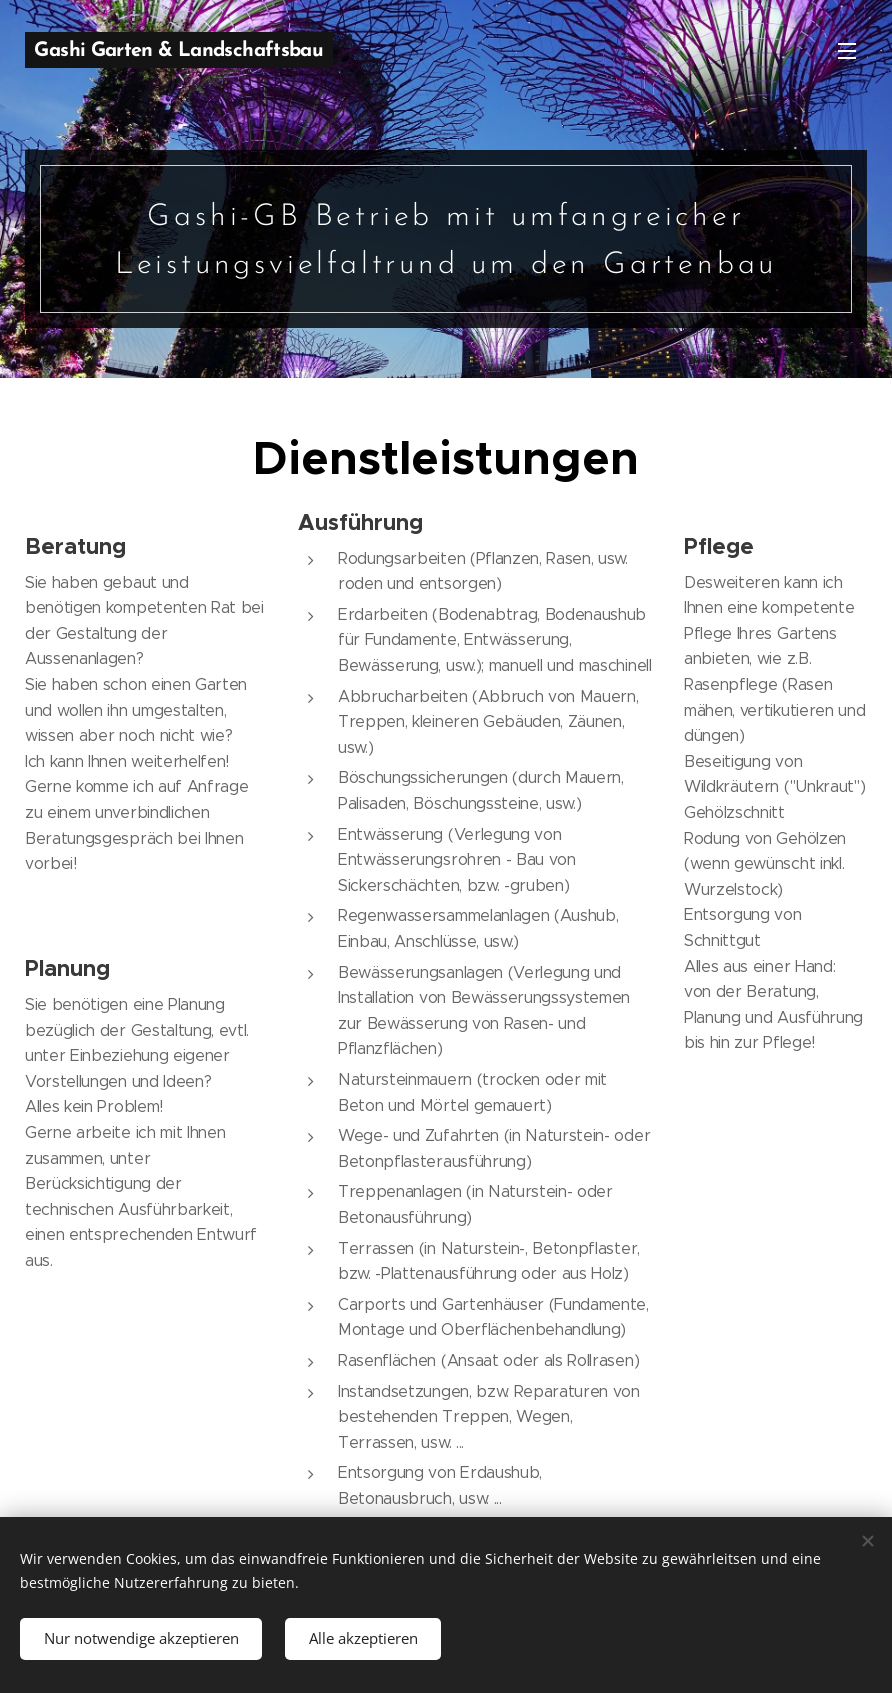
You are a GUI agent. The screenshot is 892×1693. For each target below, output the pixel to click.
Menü (847, 51)
